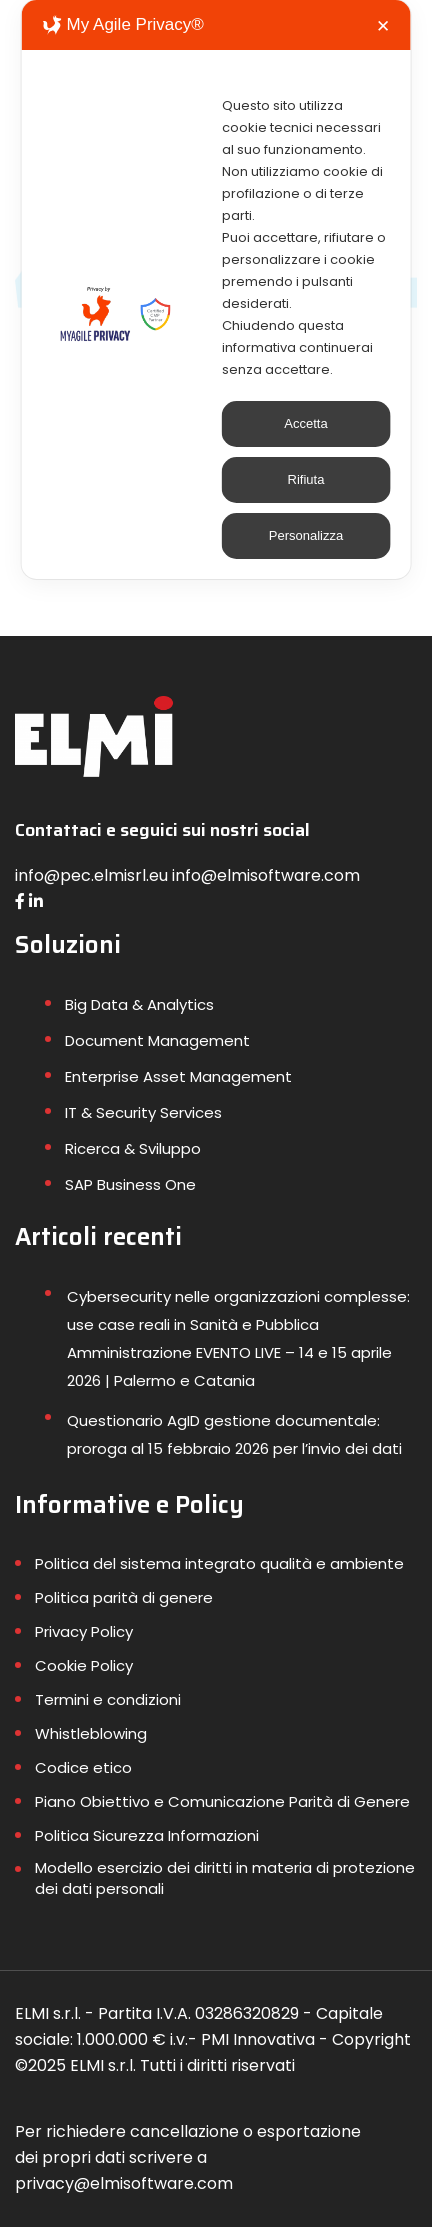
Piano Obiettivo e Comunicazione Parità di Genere (222, 1801)
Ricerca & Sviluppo (133, 1148)
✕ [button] (383, 26)
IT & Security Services (143, 1112)
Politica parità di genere (124, 1597)
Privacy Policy (84, 1631)
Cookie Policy (84, 1665)
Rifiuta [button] (306, 479)
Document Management (157, 1040)
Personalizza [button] (306, 535)
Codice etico (83, 1767)
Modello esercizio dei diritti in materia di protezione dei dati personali (225, 1878)
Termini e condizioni (108, 1699)
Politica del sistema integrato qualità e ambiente (219, 1563)
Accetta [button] (305, 423)
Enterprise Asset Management (178, 1076)
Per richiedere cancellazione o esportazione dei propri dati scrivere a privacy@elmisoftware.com (188, 2157)
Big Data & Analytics (139, 1004)
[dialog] (216, 289)
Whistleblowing (91, 1733)
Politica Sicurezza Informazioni (147, 1835)
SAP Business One (130, 1184)
